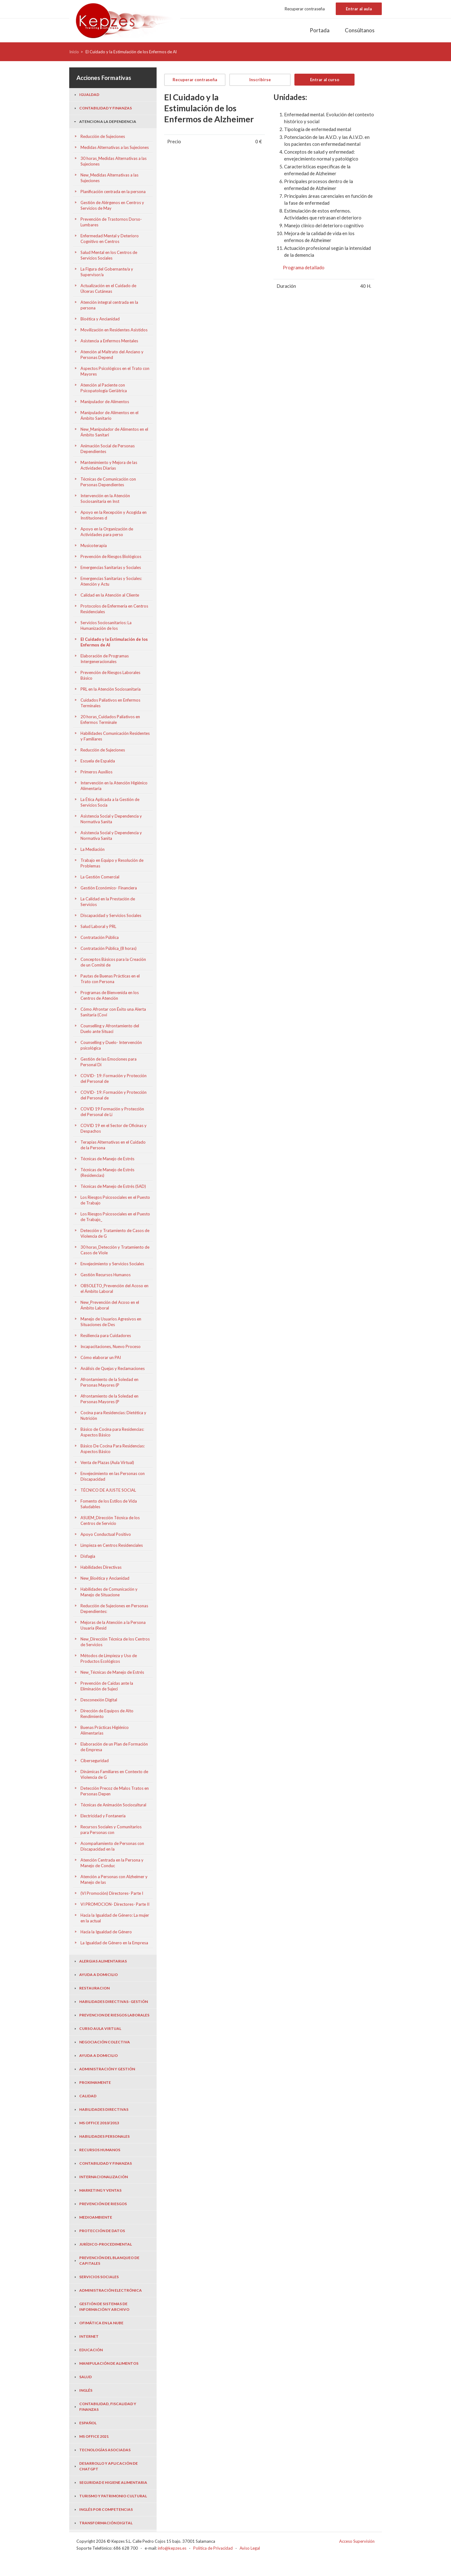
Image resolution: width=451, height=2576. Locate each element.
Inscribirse (260, 79)
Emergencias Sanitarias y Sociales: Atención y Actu (111, 581)
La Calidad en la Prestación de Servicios (107, 901)
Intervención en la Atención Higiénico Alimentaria (114, 785)
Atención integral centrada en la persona (109, 305)
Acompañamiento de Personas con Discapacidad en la (112, 1846)
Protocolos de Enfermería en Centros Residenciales (114, 608)
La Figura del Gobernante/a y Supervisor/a (106, 271)
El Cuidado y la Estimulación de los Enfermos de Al (114, 642)
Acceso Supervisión (357, 2541)
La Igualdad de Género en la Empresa (114, 1942)
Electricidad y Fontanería (103, 1815)
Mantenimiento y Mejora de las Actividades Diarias (108, 465)
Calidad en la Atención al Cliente (109, 595)
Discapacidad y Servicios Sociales (110, 915)
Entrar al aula (359, 8)
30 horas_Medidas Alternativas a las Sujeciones (113, 161)
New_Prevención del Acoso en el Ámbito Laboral (109, 1305)
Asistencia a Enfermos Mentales (109, 340)
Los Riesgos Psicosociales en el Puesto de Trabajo (115, 1200)
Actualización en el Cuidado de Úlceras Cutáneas (108, 288)
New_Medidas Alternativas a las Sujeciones (109, 177)
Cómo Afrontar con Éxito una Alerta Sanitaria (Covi (113, 1012)
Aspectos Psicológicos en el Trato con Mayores (114, 371)
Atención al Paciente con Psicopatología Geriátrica (103, 387)
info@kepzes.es (172, 2548)
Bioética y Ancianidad (100, 318)
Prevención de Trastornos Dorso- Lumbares (111, 222)
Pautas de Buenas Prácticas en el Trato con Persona (110, 978)
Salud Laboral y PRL (98, 926)
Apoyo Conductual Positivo (105, 1534)
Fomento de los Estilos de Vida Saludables (108, 1504)
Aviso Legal (250, 2548)
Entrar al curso (324, 79)
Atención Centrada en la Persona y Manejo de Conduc (111, 1862)
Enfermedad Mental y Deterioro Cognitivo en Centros (109, 238)
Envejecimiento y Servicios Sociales (112, 1263)
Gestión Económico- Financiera (108, 887)
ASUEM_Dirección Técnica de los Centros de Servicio (110, 1520)
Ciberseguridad (94, 1760)
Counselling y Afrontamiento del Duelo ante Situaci (109, 1028)
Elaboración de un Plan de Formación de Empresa (114, 1746)
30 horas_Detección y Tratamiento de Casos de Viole (114, 1250)
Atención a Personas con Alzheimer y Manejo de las (114, 1879)
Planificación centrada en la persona (113, 191)
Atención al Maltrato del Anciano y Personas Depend (111, 354)
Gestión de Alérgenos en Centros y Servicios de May (112, 205)
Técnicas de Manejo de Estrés (107, 1158)
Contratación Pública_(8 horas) (108, 948)
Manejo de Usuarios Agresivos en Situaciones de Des (110, 1321)
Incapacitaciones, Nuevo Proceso (110, 1346)
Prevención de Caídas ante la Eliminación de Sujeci (106, 1686)
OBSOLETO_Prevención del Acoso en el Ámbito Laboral (114, 1288)
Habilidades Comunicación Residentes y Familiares (115, 736)
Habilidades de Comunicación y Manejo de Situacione (108, 1592)
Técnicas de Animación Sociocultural (113, 1804)
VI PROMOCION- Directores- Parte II (114, 1904)
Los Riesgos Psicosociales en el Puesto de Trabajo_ (115, 1216)
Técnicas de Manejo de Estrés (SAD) (113, 1186)
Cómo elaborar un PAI (100, 1357)
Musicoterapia (93, 545)
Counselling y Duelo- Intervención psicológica (111, 1045)
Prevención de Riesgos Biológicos (110, 556)
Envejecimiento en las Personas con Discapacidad (112, 1476)
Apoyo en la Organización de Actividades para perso (106, 531)
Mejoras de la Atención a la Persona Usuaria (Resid (113, 1625)
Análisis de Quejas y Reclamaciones (112, 1368)
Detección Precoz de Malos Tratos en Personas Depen (114, 1791)
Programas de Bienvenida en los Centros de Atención (109, 995)
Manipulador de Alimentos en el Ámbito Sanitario (109, 415)
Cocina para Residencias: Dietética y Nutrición (113, 1415)
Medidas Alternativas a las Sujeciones (114, 147)
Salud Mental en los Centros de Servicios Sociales (108, 255)
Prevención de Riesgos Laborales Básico (110, 675)
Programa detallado (303, 267)
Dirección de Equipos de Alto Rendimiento (106, 1713)
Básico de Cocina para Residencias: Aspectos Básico (112, 1432)
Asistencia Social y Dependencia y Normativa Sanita (111, 819)
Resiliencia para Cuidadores (105, 1335)
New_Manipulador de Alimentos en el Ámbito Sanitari (114, 432)
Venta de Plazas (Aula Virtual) (107, 1462)
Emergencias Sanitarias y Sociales (110, 567)
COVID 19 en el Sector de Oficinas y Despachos (113, 1128)
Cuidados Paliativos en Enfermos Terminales (110, 703)
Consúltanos (360, 30)
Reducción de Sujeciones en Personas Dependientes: (114, 1608)
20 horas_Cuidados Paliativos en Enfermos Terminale (110, 719)
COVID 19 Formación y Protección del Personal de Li (112, 1111)
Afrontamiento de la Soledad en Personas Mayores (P (109, 1382)
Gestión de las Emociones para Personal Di (108, 1061)
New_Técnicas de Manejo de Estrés (112, 1672)
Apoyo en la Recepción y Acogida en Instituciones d (113, 515)
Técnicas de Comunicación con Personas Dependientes (108, 482)
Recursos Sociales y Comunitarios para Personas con (111, 1829)
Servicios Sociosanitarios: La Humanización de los (106, 625)
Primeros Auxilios (96, 771)
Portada (319, 30)
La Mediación (92, 849)
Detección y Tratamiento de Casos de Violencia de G (114, 1233)
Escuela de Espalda (97, 760)
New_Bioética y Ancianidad (104, 1578)
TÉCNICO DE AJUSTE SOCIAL (108, 1490)
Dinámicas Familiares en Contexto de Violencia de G (114, 1774)
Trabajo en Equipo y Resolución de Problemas (111, 863)
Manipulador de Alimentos (104, 401)
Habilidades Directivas (101, 1567)
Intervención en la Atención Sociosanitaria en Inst (105, 498)
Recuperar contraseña (305, 8)
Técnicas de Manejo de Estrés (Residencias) (107, 1172)
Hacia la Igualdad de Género (106, 1931)
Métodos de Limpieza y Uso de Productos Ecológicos (108, 1658)
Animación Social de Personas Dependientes (107, 448)
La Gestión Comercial (99, 876)
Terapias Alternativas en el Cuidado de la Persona (113, 1145)
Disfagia (87, 1556)
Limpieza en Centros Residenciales (111, 1545)
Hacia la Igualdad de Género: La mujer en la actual (114, 1918)
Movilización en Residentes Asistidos (114, 329)
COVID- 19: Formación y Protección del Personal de (113, 1078)
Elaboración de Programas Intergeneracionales (104, 658)
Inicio (74, 51)
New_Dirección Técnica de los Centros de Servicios (115, 1641)
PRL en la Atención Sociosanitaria (110, 689)
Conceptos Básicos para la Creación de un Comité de (113, 962)
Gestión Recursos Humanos (105, 1274)
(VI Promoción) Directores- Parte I (111, 1893)
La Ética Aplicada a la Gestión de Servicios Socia (109, 802)
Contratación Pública (99, 937)
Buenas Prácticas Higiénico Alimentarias (104, 1730)
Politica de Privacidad (213, 2548)
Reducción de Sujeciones (102, 136)
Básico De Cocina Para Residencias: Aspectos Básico (112, 1448)
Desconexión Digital (98, 1699)
